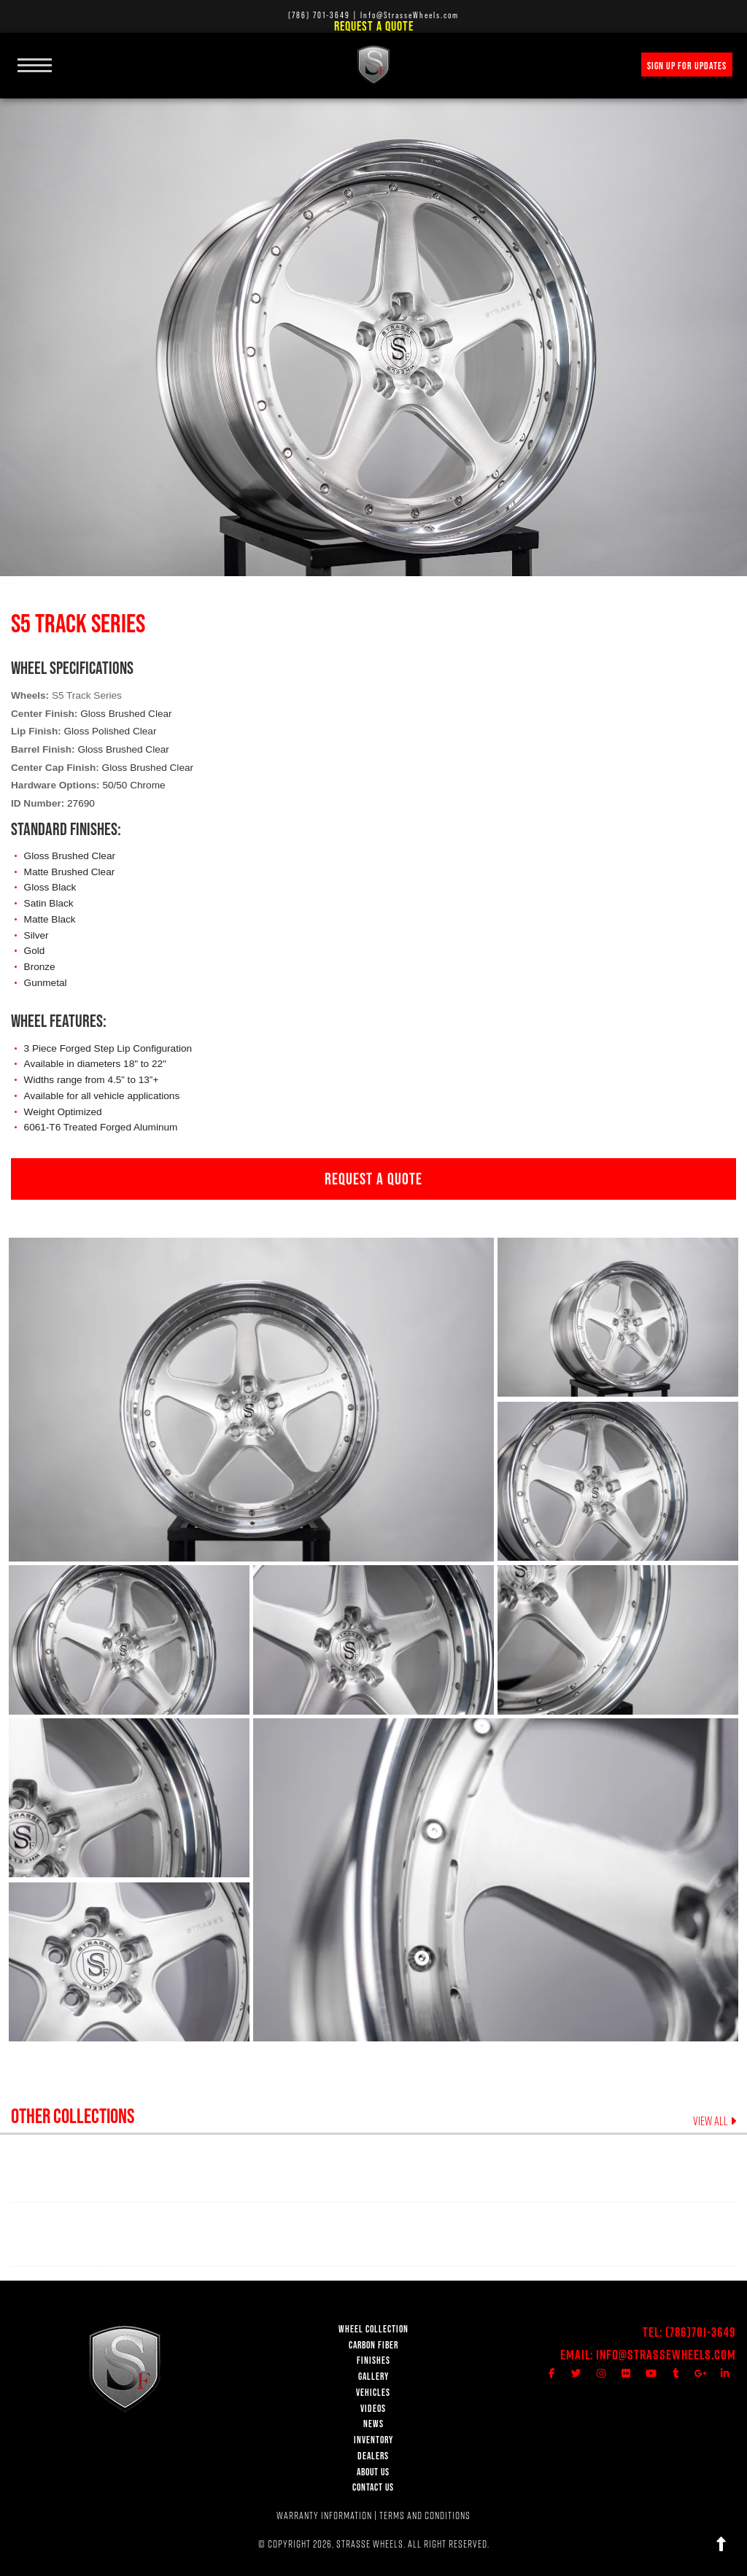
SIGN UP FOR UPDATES (687, 65)
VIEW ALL (714, 2121)
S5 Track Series (87, 695)
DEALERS (373, 2456)
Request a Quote (374, 26)
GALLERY (373, 2376)
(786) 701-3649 (319, 15)
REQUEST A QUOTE (373, 1178)
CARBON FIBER (373, 2345)
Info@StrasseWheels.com (666, 2355)
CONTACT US (373, 2487)
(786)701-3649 (700, 2332)
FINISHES (373, 2360)
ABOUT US (373, 2472)
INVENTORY (373, 2440)
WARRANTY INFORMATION (324, 2515)
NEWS (373, 2423)
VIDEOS (373, 2408)
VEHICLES (373, 2392)
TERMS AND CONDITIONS (425, 2515)
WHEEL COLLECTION (373, 2329)
